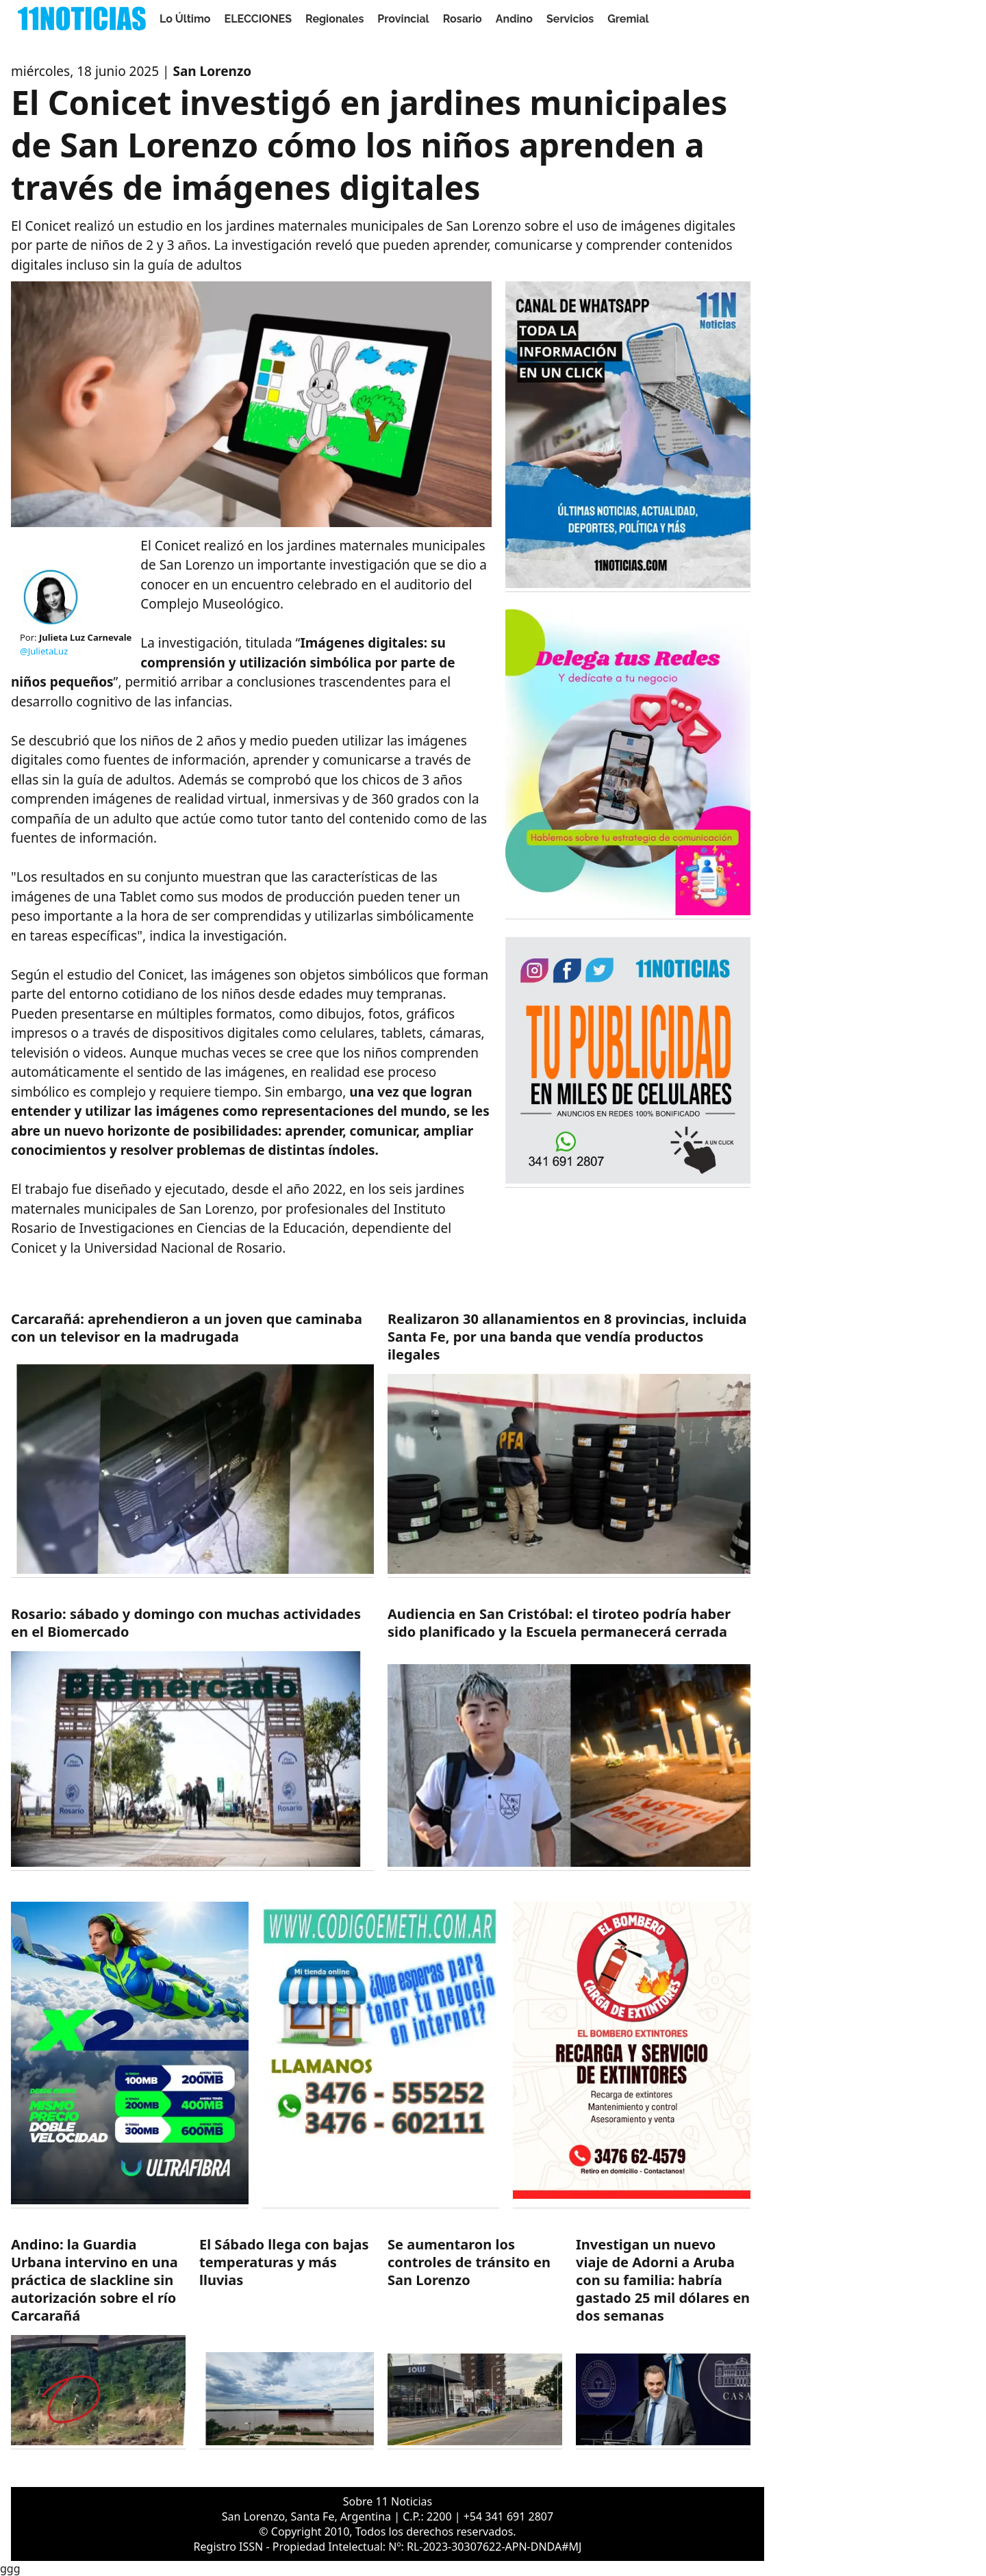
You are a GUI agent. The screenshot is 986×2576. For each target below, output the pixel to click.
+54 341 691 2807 (508, 2516)
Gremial (628, 18)
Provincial (403, 18)
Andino (514, 18)
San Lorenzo (212, 71)
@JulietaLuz (44, 651)
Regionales (334, 18)
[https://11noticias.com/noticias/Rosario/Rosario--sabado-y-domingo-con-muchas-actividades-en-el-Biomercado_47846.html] (192, 1738)
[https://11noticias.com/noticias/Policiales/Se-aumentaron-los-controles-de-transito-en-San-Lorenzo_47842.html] (475, 2342)
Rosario (462, 18)
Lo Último (185, 18)
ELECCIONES (258, 18)
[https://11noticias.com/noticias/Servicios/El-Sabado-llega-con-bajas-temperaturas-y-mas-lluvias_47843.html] (286, 2342)
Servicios (570, 18)
